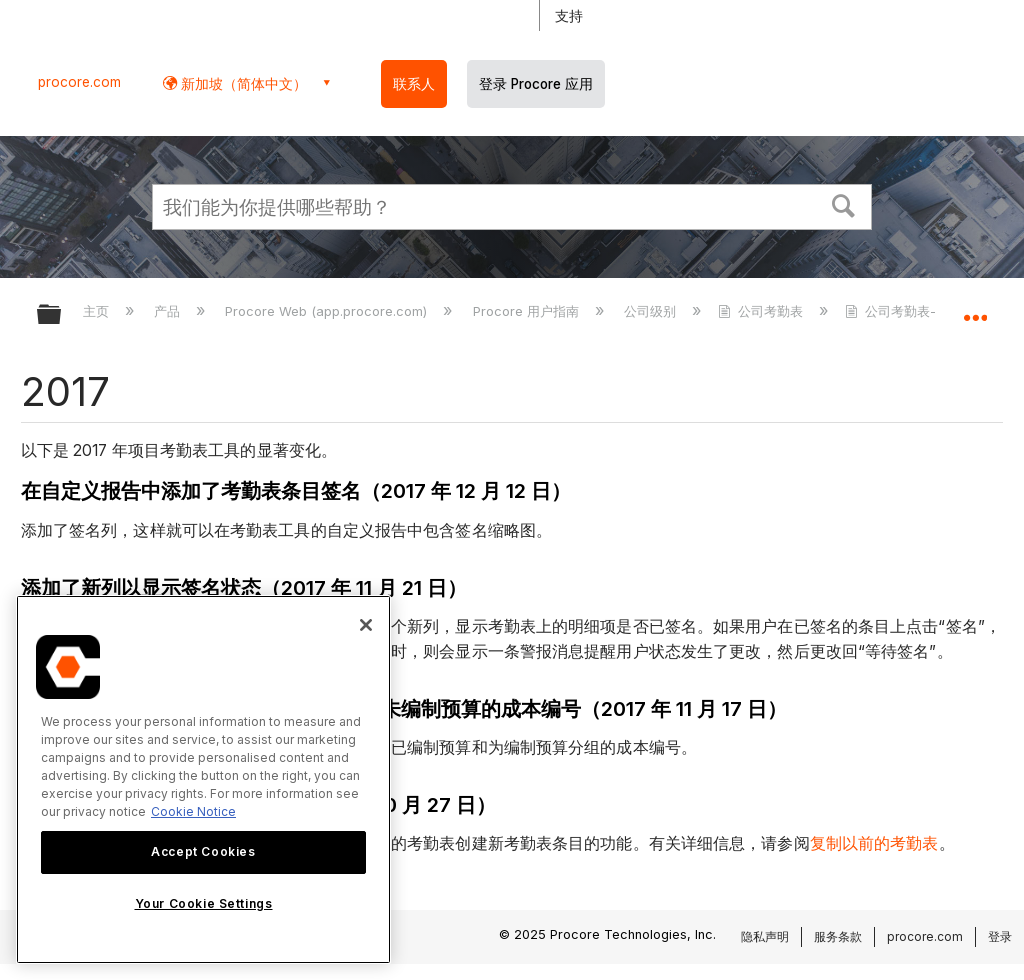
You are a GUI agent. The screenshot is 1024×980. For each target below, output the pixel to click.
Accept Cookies (203, 851)
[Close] (366, 625)
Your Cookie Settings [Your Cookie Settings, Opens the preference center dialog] (204, 903)
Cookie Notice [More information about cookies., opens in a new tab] (193, 811)
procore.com (79, 82)
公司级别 (652, 311)
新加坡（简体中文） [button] (242, 83)
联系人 (414, 84)
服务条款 (838, 936)
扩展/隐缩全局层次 (62, 315)
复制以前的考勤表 (874, 843)
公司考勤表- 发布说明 (920, 311)
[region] (203, 779)
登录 (1000, 936)
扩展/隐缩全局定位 (975, 308)
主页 (98, 311)
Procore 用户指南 (528, 311)
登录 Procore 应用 (536, 84)
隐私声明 (765, 936)
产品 (169, 311)
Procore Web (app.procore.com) (328, 311)
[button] (844, 204)
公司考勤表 (762, 311)
